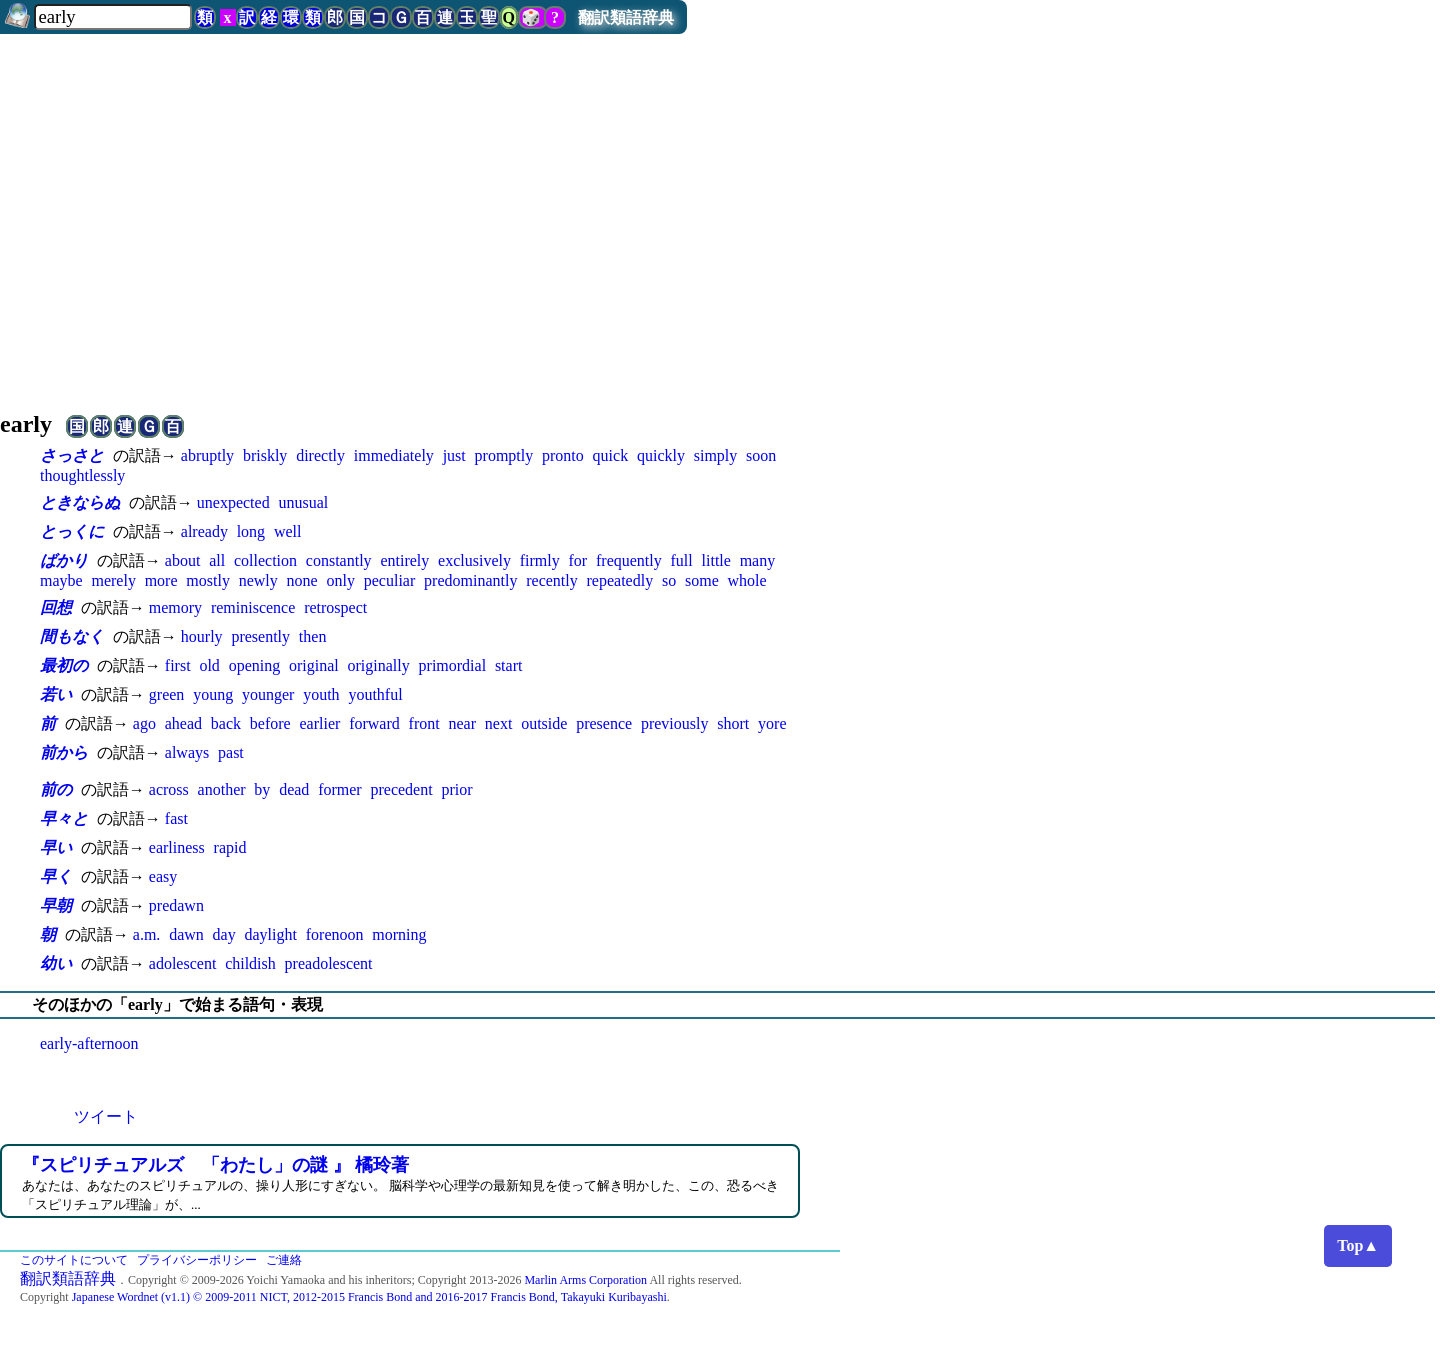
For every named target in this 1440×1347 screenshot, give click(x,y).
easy (163, 876)
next (499, 723)
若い (56, 694)
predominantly (470, 580)
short (733, 723)
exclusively (474, 560)
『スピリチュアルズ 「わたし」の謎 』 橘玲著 (215, 1165)
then (313, 636)
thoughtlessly (82, 475)
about (183, 560)
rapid (230, 847)
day (224, 934)
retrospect (335, 607)
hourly (202, 636)
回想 (56, 607)
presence (604, 723)
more (161, 580)
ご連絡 (284, 1260)
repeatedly (620, 580)
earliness (177, 847)
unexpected (233, 502)
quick (611, 455)
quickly (661, 455)
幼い (56, 963)
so (669, 580)
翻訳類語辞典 (626, 17)
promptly (504, 455)
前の (56, 789)
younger (268, 694)
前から (64, 752)
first (178, 665)
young (213, 694)
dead (294, 789)
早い (56, 847)
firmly (540, 560)
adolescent (183, 963)
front (424, 723)
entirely (404, 560)
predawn (176, 905)
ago (144, 723)
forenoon (335, 934)
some (702, 580)
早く (56, 876)
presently (260, 636)
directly (320, 455)
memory (175, 607)
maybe (61, 580)
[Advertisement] (720, 214)
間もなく (72, 636)
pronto (563, 455)
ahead (183, 723)
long (251, 531)
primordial (453, 665)
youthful (375, 694)
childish (250, 963)
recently (552, 580)
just (454, 455)
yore (772, 723)
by (262, 789)
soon (761, 455)
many (758, 560)
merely (113, 580)
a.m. (147, 934)
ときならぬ (80, 502)
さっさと (72, 455)
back (226, 723)
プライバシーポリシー (197, 1260)
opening (255, 665)
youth (321, 694)
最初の (64, 665)
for (578, 560)
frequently (629, 560)
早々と (64, 818)
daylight (271, 934)
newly (258, 580)
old (209, 665)
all (217, 560)
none (302, 580)
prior (456, 789)
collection (265, 560)
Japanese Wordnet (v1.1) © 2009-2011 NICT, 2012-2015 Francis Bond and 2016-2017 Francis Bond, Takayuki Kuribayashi (369, 1297)
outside (544, 723)
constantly (339, 560)
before (270, 723)
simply (716, 455)
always (187, 752)
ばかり (64, 560)
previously (675, 723)
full (682, 560)
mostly (208, 580)
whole (747, 580)
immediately (394, 455)
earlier (319, 723)
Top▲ (1358, 1245)
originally (379, 665)
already (204, 531)
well (288, 531)
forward (374, 723)
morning (399, 934)
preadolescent (329, 963)
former (340, 789)
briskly (265, 455)
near (462, 723)
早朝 (56, 905)
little (716, 560)
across (169, 789)
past (231, 752)
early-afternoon (89, 1043)
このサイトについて (74, 1260)
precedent (401, 789)
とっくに (72, 531)
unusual (303, 502)
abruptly (207, 455)
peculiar (390, 580)
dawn (186, 934)
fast (176, 818)
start (509, 665)
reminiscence (253, 607)
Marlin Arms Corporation (585, 1280)
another (222, 789)
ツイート (106, 1116)
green (167, 694)
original (314, 665)
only (341, 580)
